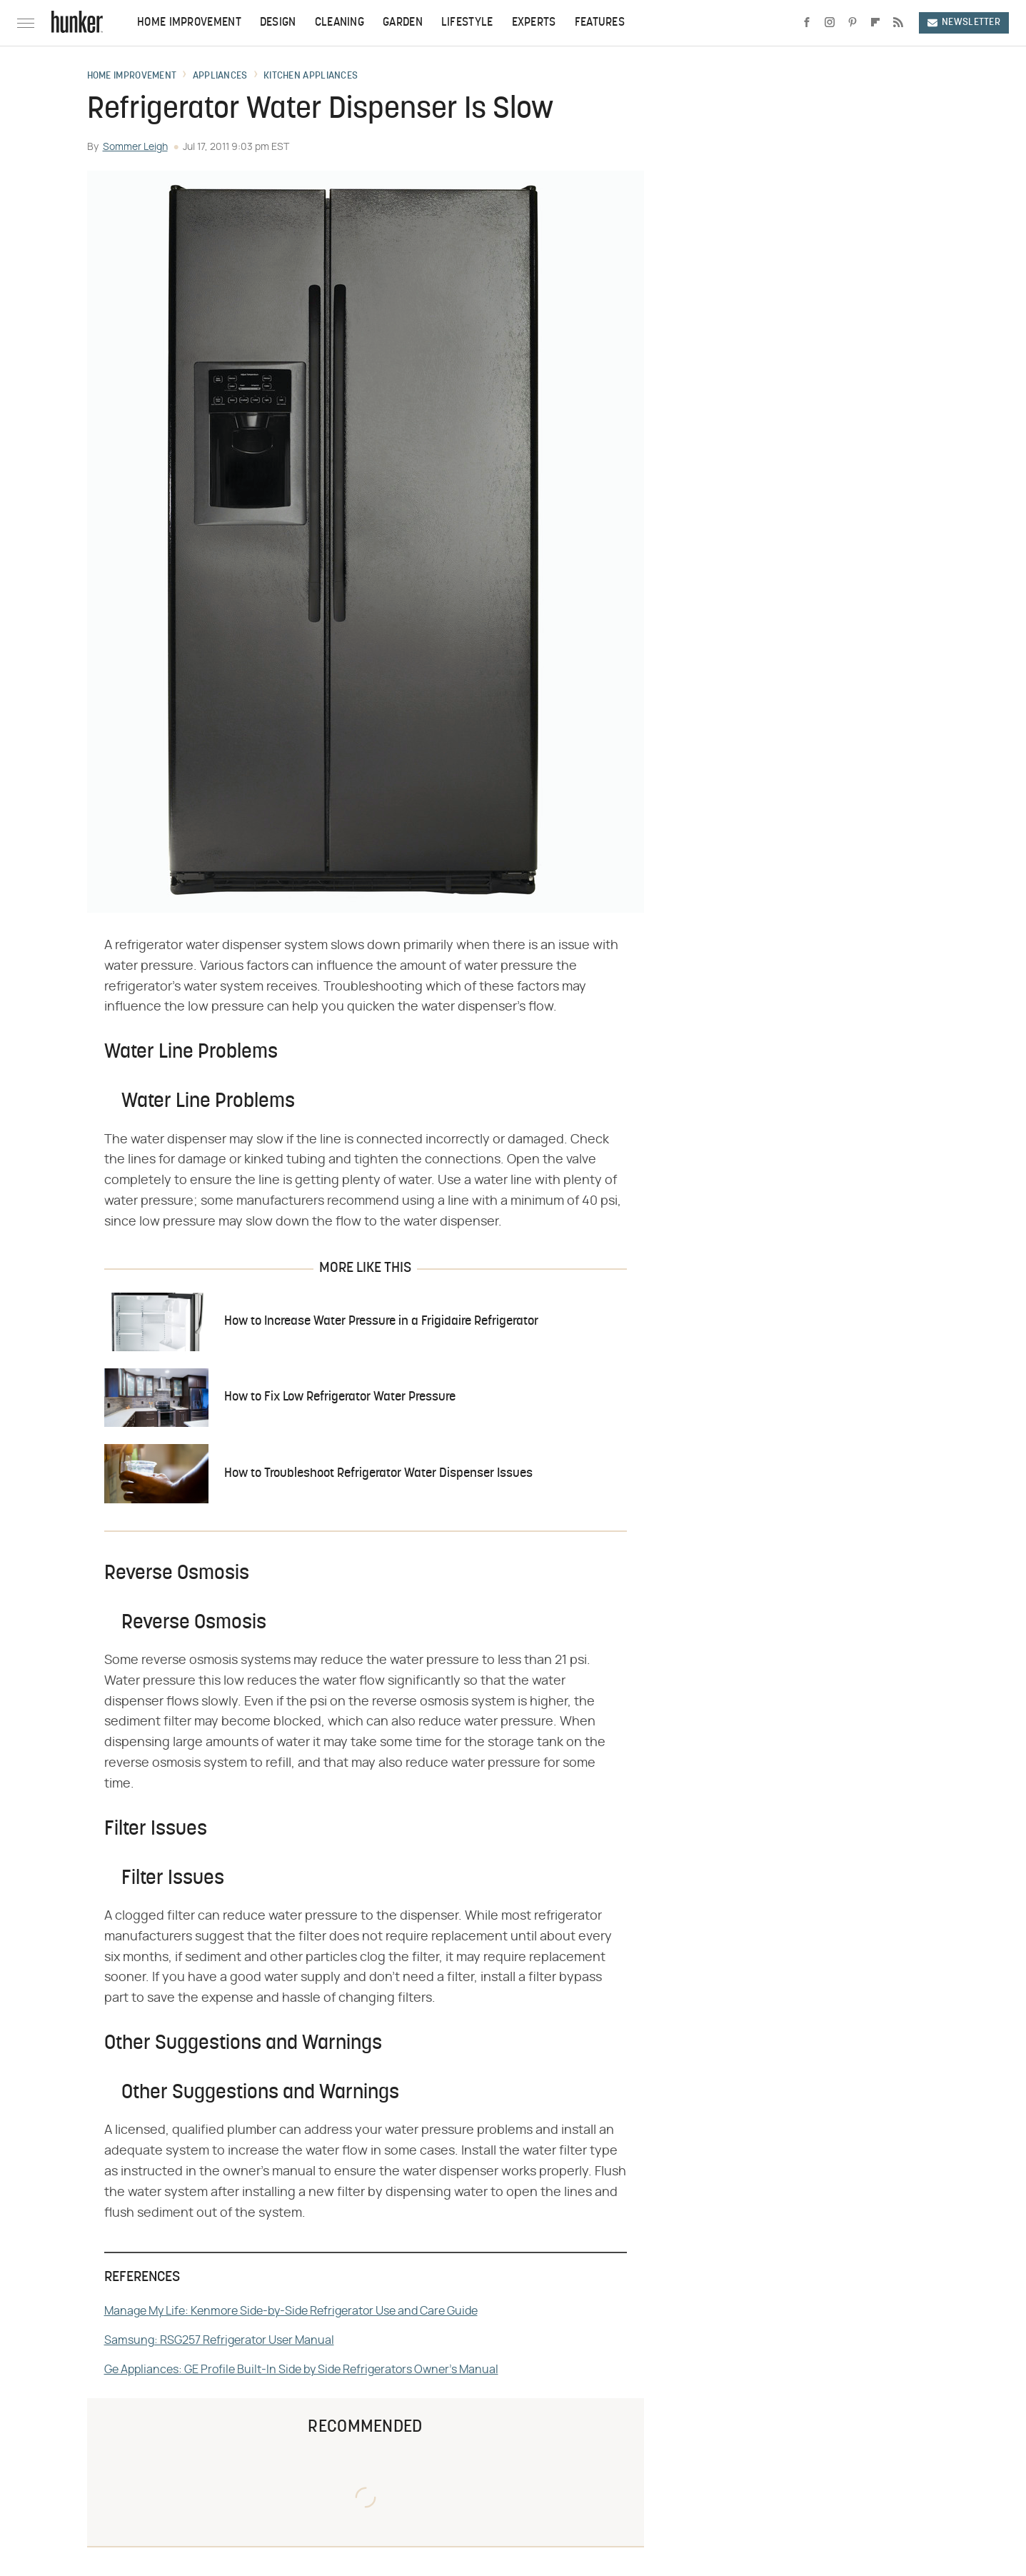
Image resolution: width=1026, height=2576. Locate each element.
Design (278, 23)
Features (600, 23)
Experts (534, 23)
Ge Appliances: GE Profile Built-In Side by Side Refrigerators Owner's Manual (301, 2369)
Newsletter (963, 22)
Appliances (220, 76)
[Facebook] (807, 23)
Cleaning (339, 23)
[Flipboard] (875, 23)
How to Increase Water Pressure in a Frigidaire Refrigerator (381, 1321)
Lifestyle (467, 23)
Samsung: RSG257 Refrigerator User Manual (219, 2340)
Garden (403, 23)
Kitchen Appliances (310, 76)
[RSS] (898, 23)
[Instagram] (829, 23)
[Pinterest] (852, 23)
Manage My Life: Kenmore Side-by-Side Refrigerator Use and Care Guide (291, 2311)
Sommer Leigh (135, 147)
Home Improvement (189, 23)
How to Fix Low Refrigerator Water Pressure (340, 1397)
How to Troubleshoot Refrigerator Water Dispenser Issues (378, 1473)
